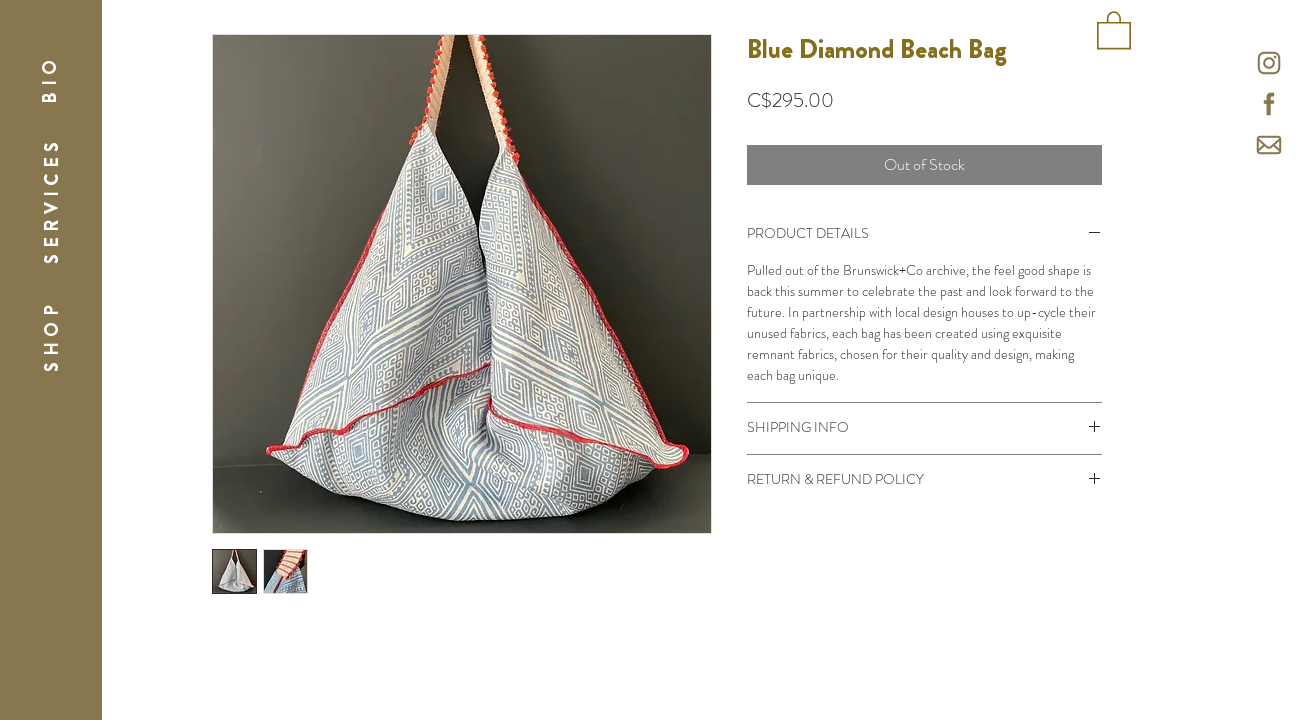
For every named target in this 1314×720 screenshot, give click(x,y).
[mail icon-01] (1269, 145)
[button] (49, 78)
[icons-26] (1269, 63)
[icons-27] (1269, 104)
